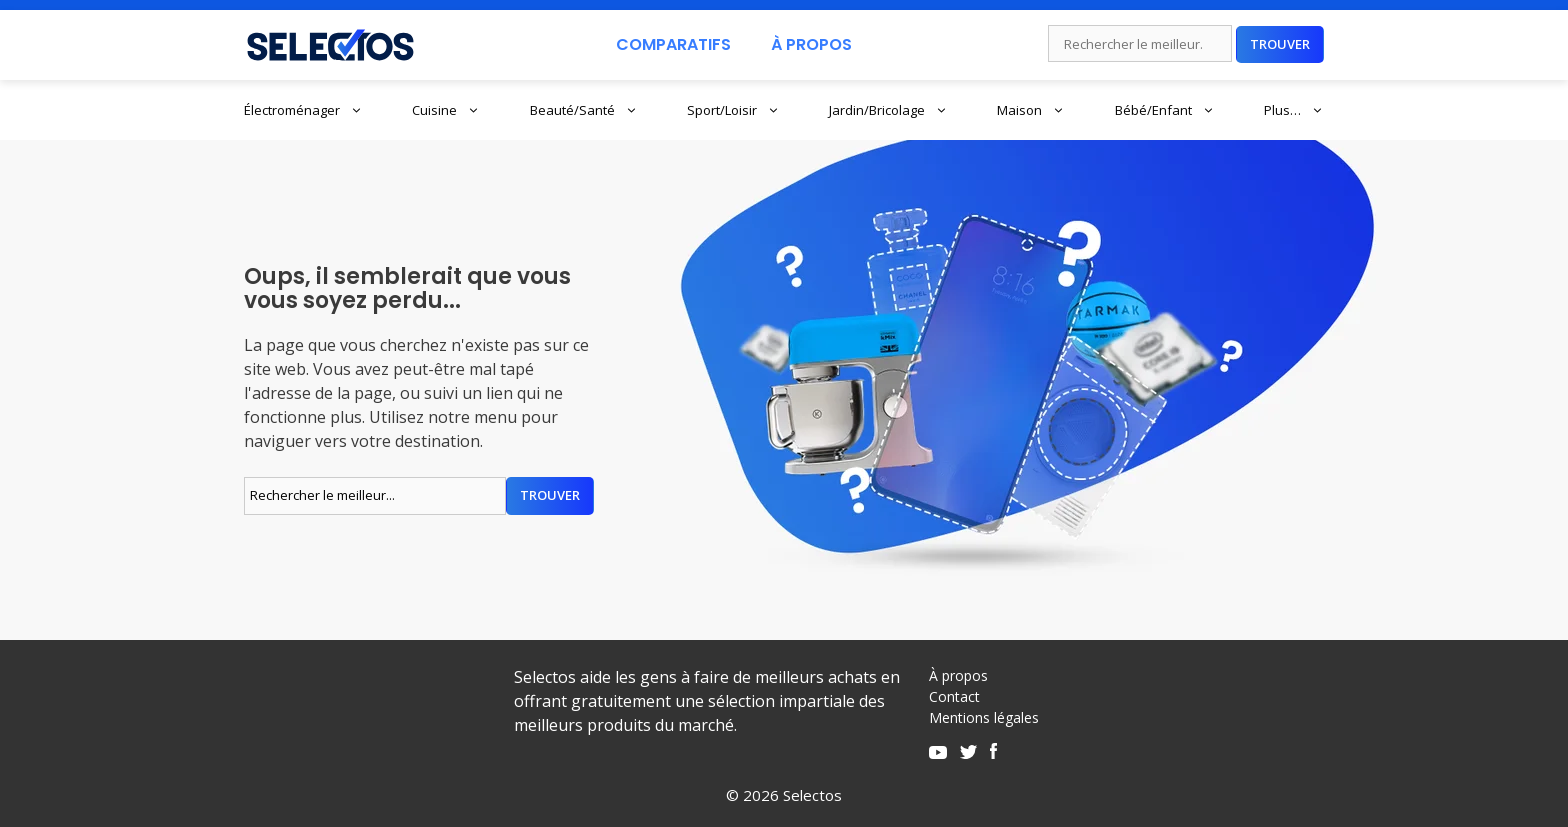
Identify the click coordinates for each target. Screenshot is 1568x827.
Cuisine (446, 110)
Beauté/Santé (584, 110)
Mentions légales (984, 717)
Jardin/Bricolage (888, 110)
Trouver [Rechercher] (1280, 44)
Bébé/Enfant (1165, 110)
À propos (958, 675)
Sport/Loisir (733, 110)
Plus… (1294, 110)
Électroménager (303, 110)
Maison (1031, 110)
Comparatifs (673, 44)
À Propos (811, 44)
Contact (954, 696)
